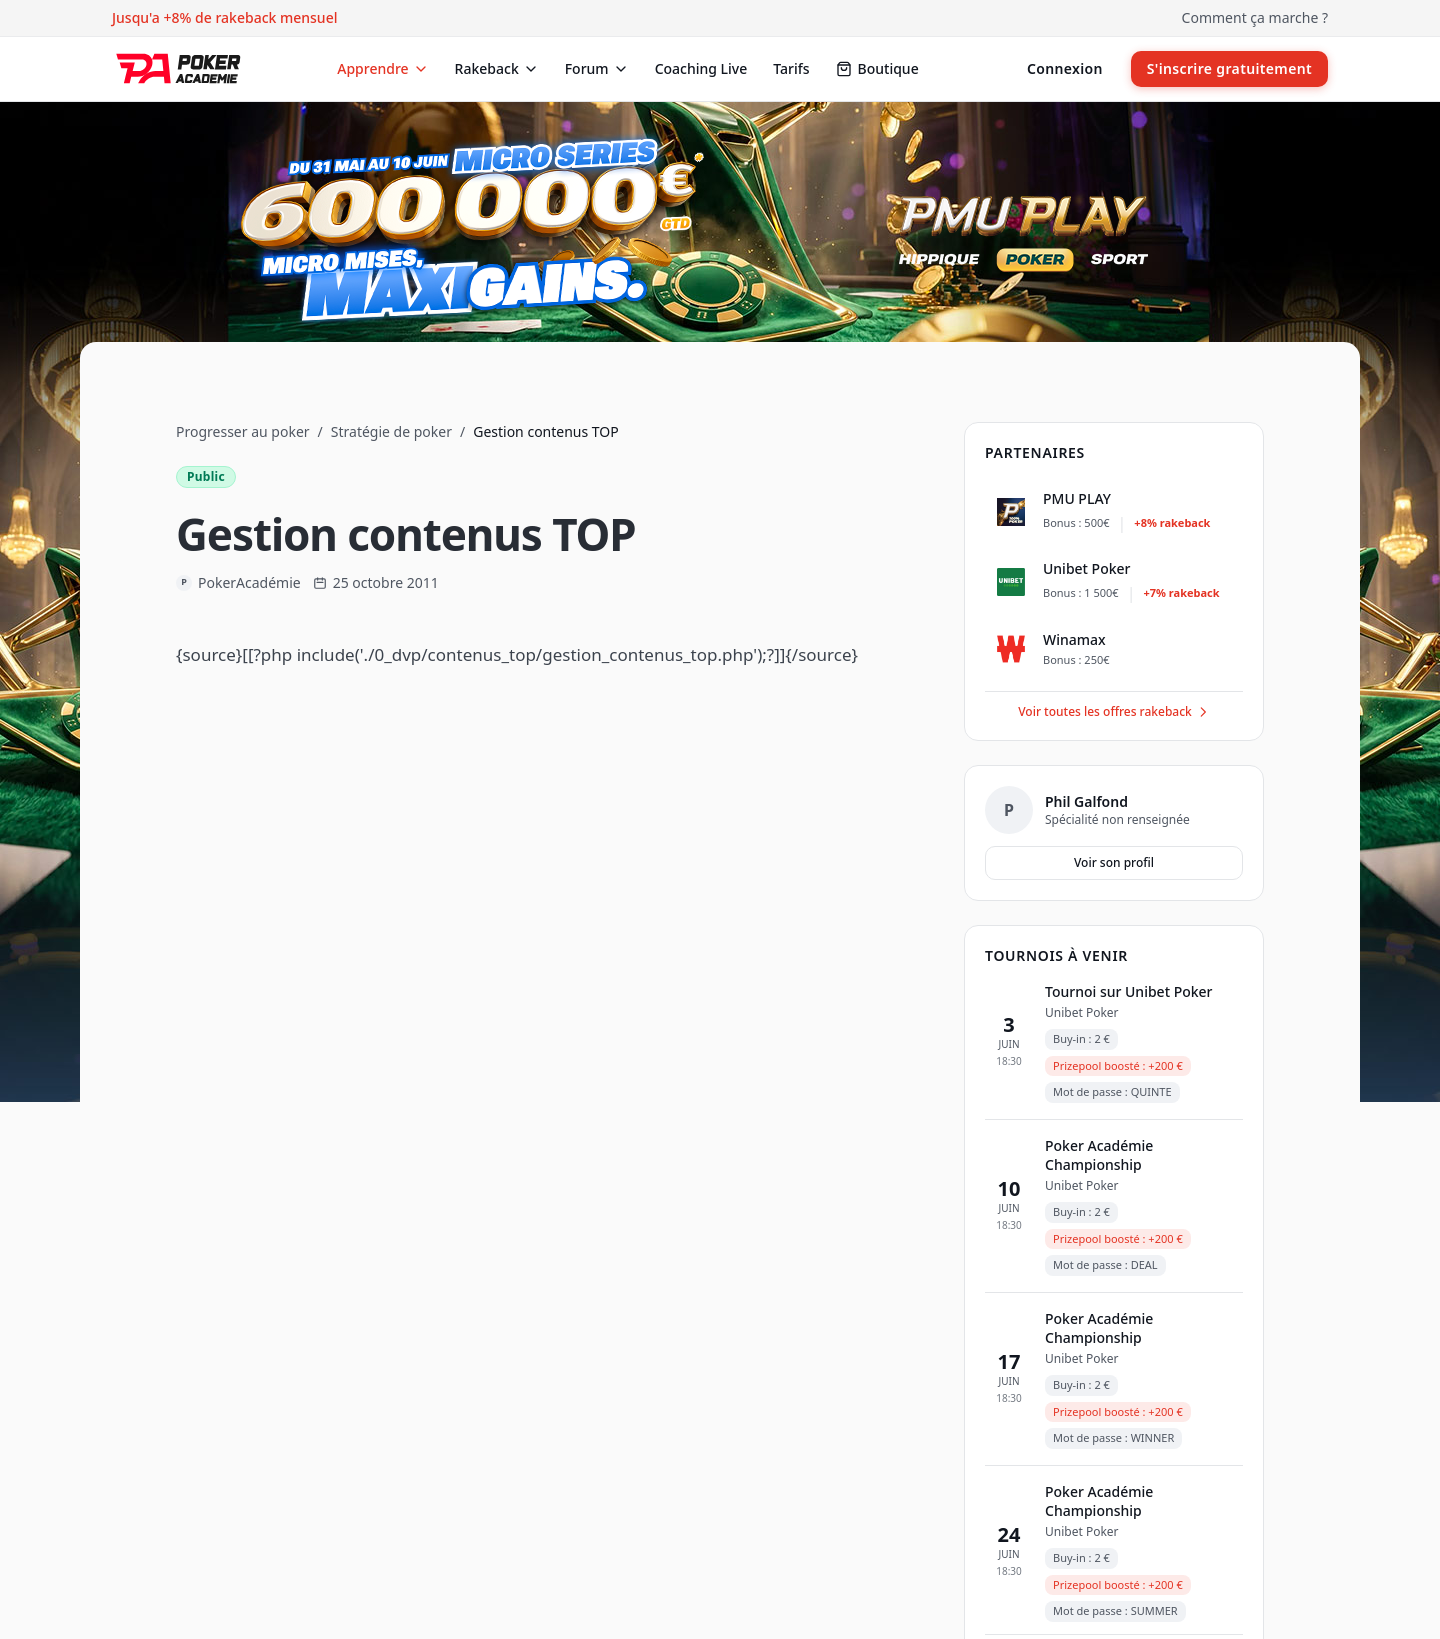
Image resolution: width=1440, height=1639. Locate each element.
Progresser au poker (243, 431)
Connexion (1065, 68)
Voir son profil (1114, 862)
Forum (597, 68)
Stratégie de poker (391, 431)
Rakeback (497, 68)
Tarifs (791, 68)
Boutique (877, 68)
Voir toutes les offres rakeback (1114, 711)
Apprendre (382, 68)
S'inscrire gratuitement (1229, 68)
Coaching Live (701, 68)
